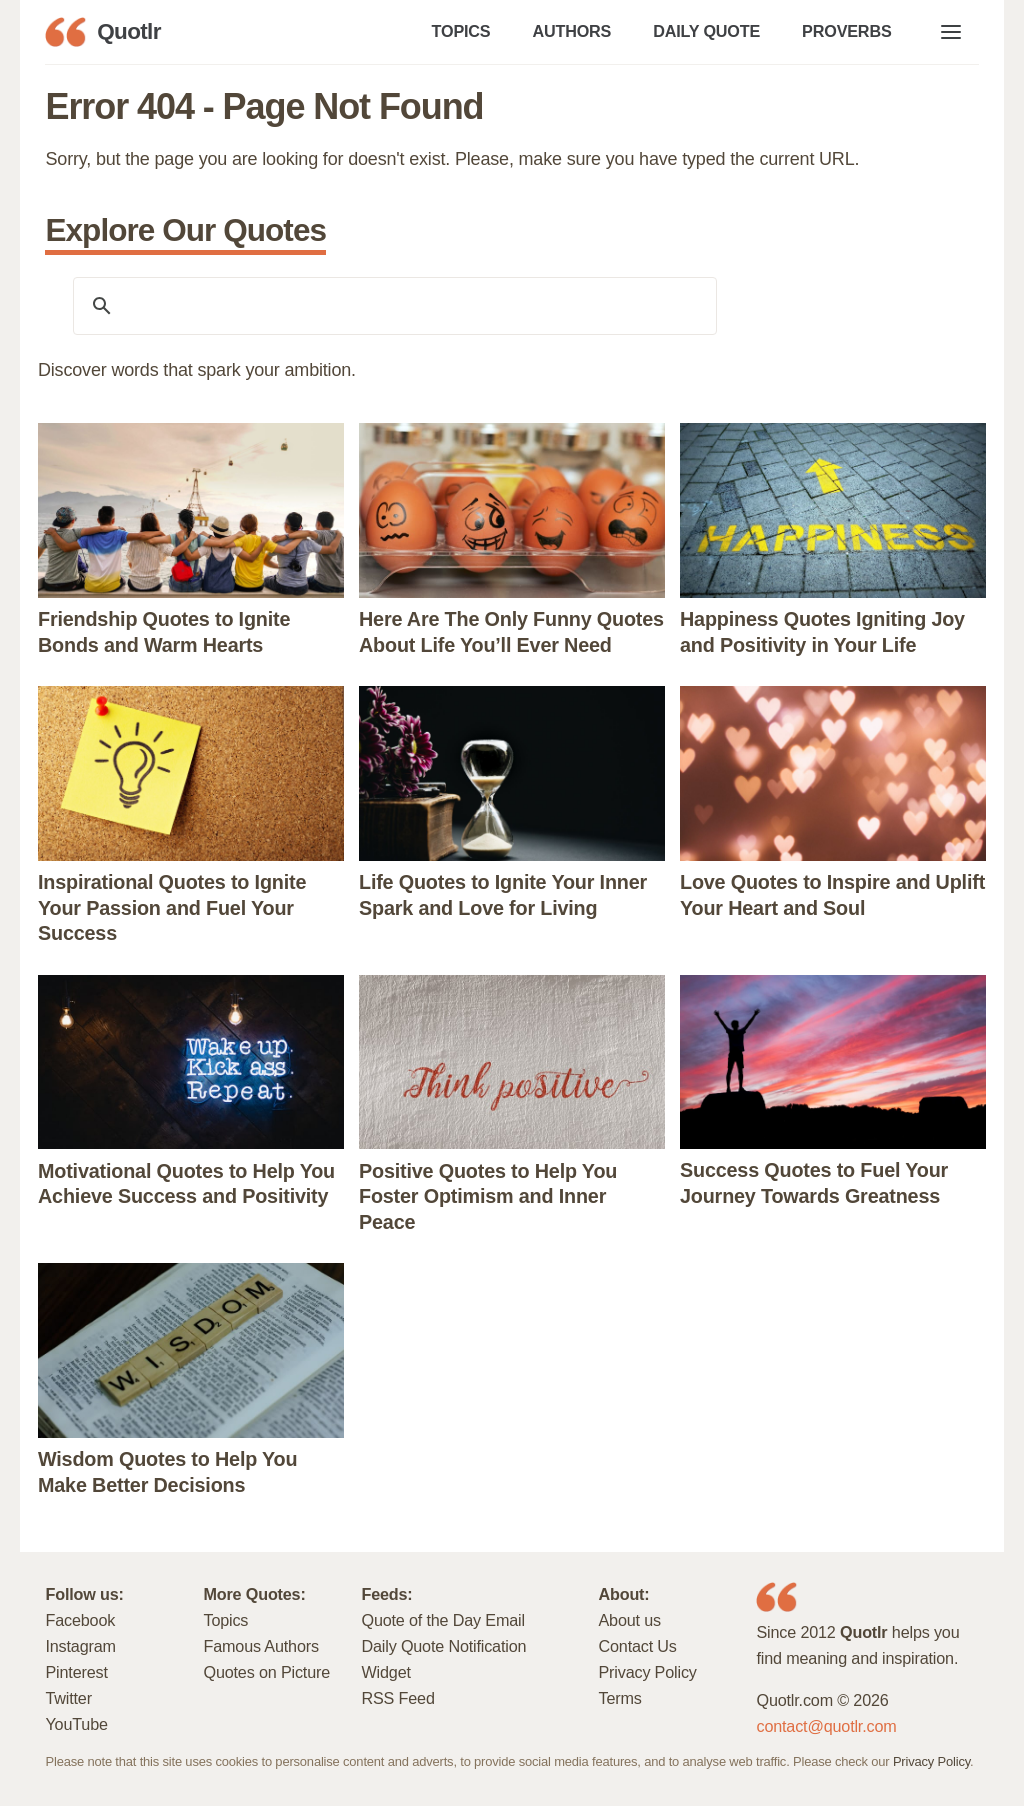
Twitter (68, 1698)
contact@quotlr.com (826, 1726)
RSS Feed (397, 1698)
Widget (385, 1672)
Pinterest (76, 1672)
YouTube (76, 1724)
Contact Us (637, 1646)
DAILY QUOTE (706, 31)
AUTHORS (571, 31)
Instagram (80, 1646)
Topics (225, 1620)
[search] (392, 306)
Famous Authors (260, 1646)
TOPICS (461, 31)
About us (629, 1620)
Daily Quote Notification (443, 1646)
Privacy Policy (647, 1672)
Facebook (80, 1620)
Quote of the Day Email (442, 1620)
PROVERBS (846, 31)
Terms (619, 1698)
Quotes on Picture (266, 1672)
